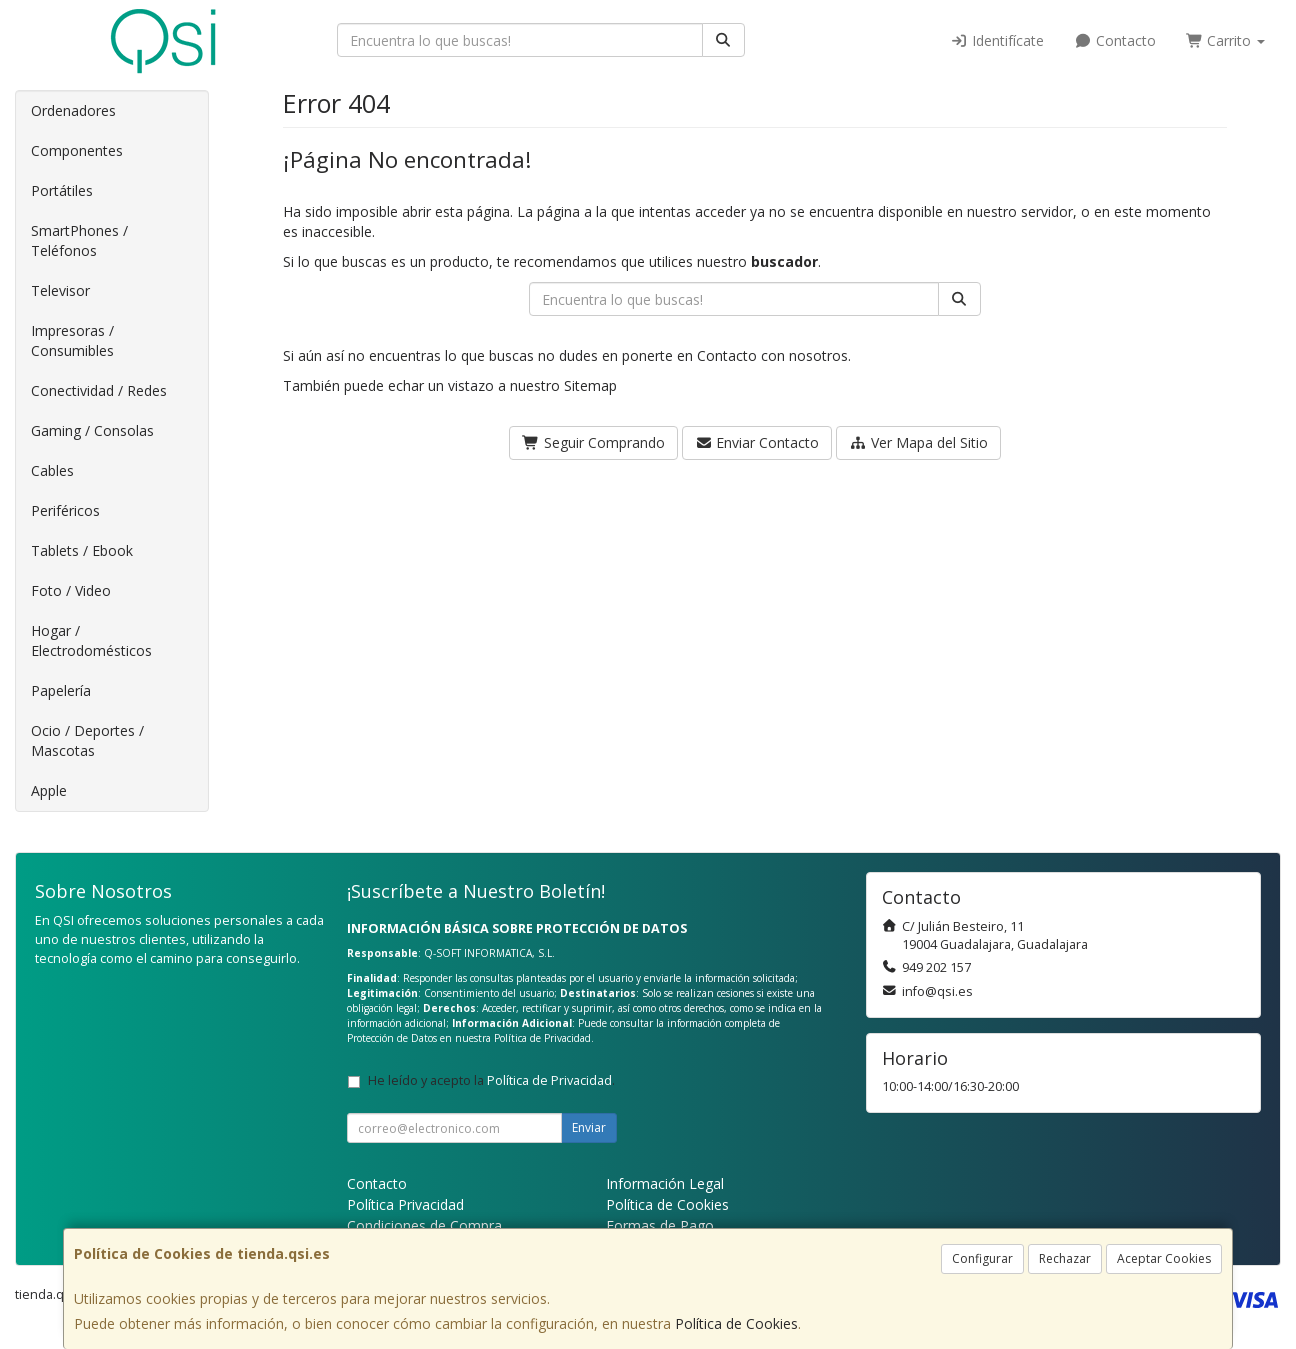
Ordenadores (73, 110)
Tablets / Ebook (82, 550)
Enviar (589, 1127)
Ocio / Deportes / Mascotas (87, 740)
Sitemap (590, 385)
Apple (49, 790)
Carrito (1226, 40)
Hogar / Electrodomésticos (91, 640)
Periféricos (65, 510)
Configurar (982, 1258)
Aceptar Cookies (1164, 1258)
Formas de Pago (660, 1225)
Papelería (61, 690)
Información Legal (665, 1183)
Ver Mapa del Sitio (918, 442)
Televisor (60, 290)
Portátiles (62, 190)
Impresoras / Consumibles (72, 340)
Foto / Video (71, 590)
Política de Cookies (736, 1323)
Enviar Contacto (757, 442)
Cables (52, 470)
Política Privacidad (405, 1204)
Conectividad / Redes (99, 390)
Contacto (1115, 40)
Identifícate (998, 40)
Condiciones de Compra (424, 1225)
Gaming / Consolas (92, 430)
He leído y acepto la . (491, 1080)
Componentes (77, 150)
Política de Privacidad (542, 1038)
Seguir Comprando (593, 442)
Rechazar (1065, 1258)
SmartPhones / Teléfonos (79, 240)
